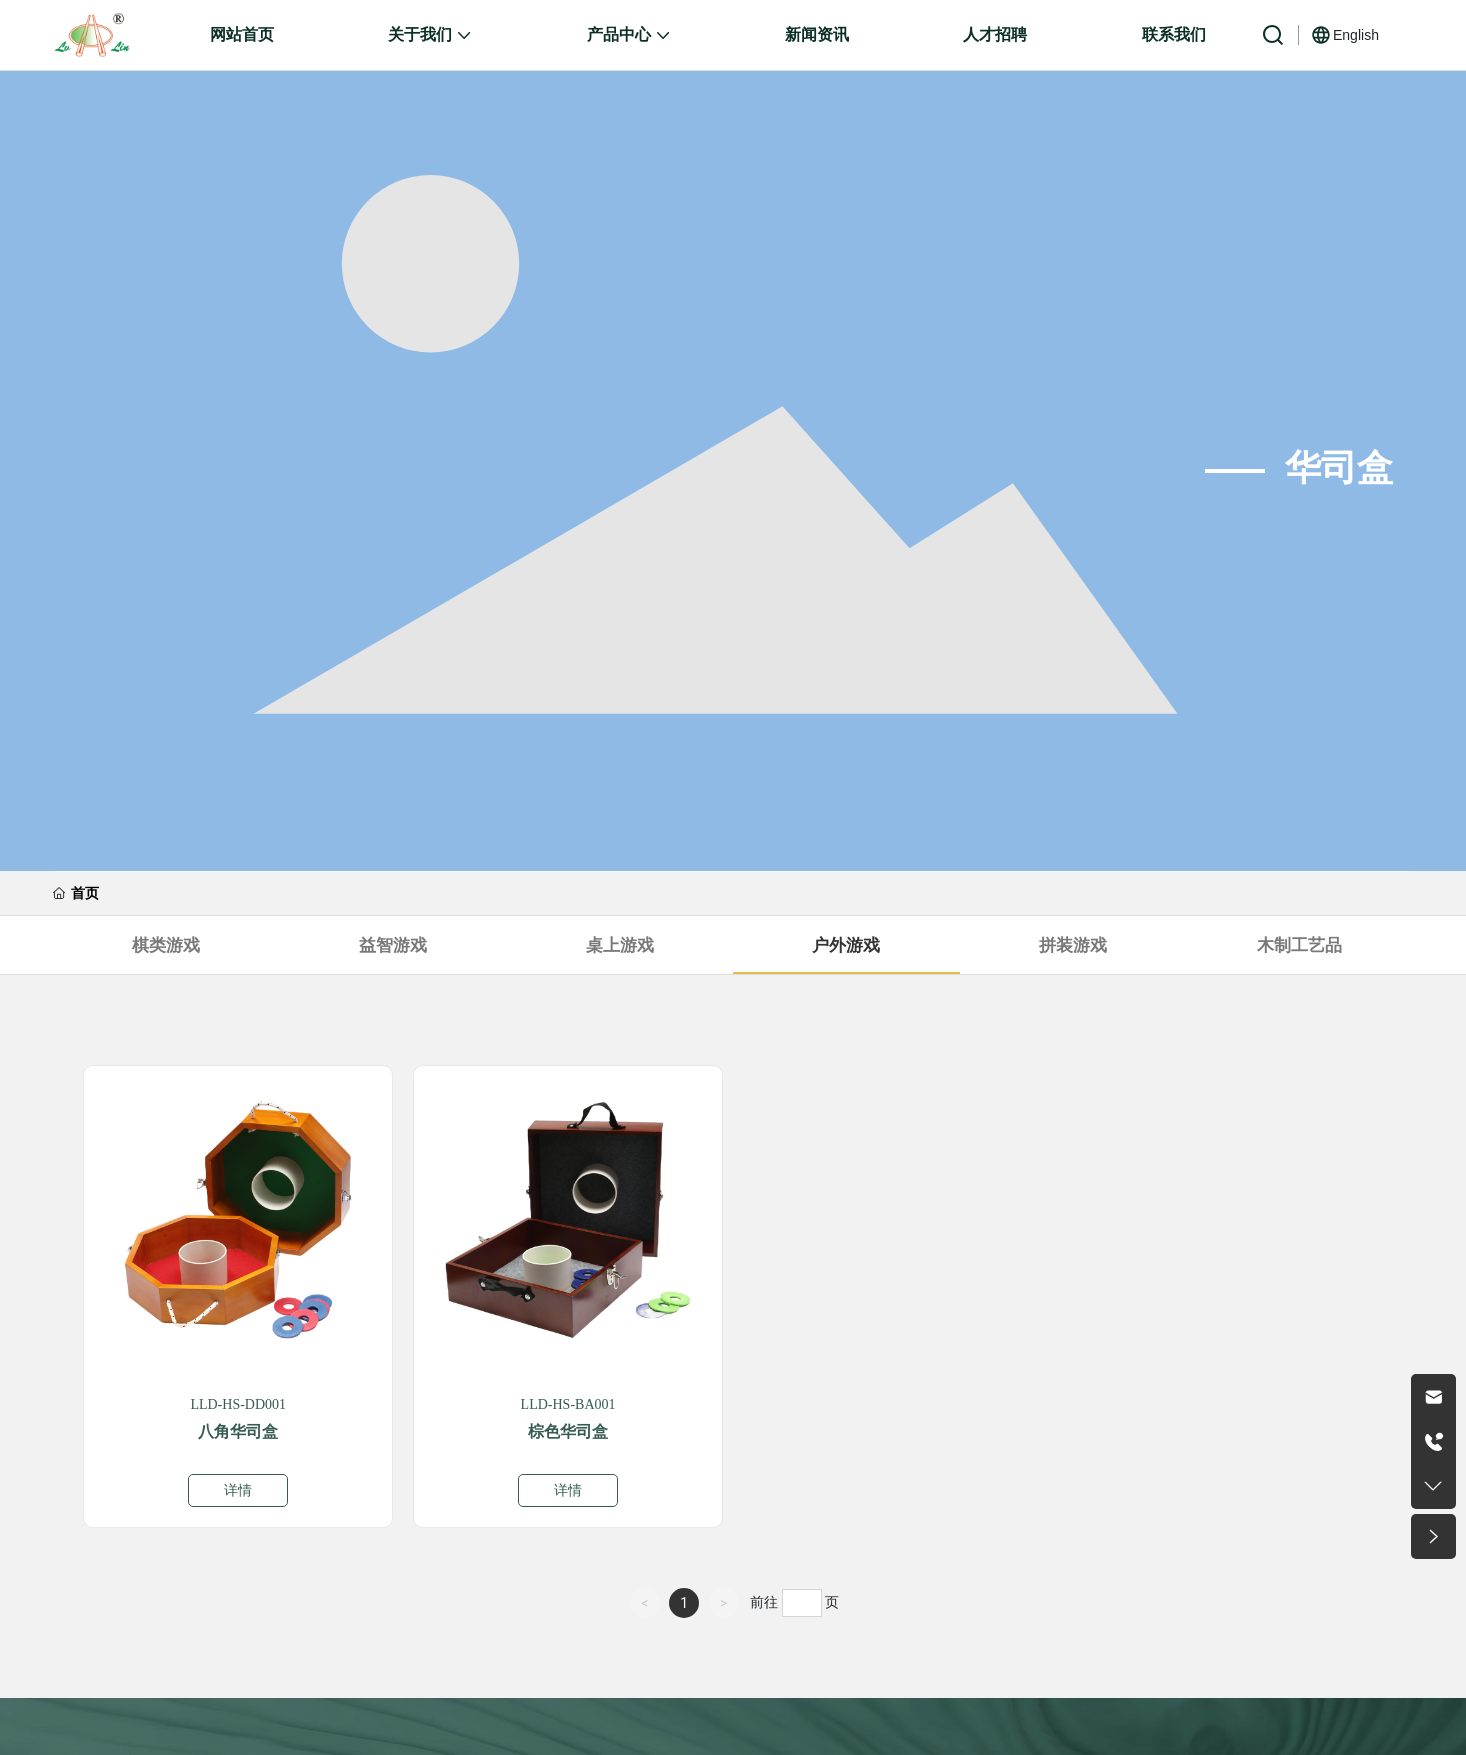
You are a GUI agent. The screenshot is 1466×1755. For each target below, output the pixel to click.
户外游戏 (846, 945)
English (1356, 35)
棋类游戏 (166, 945)
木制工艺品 (1299, 945)
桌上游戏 (620, 945)
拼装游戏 (1073, 945)
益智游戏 (393, 945)
